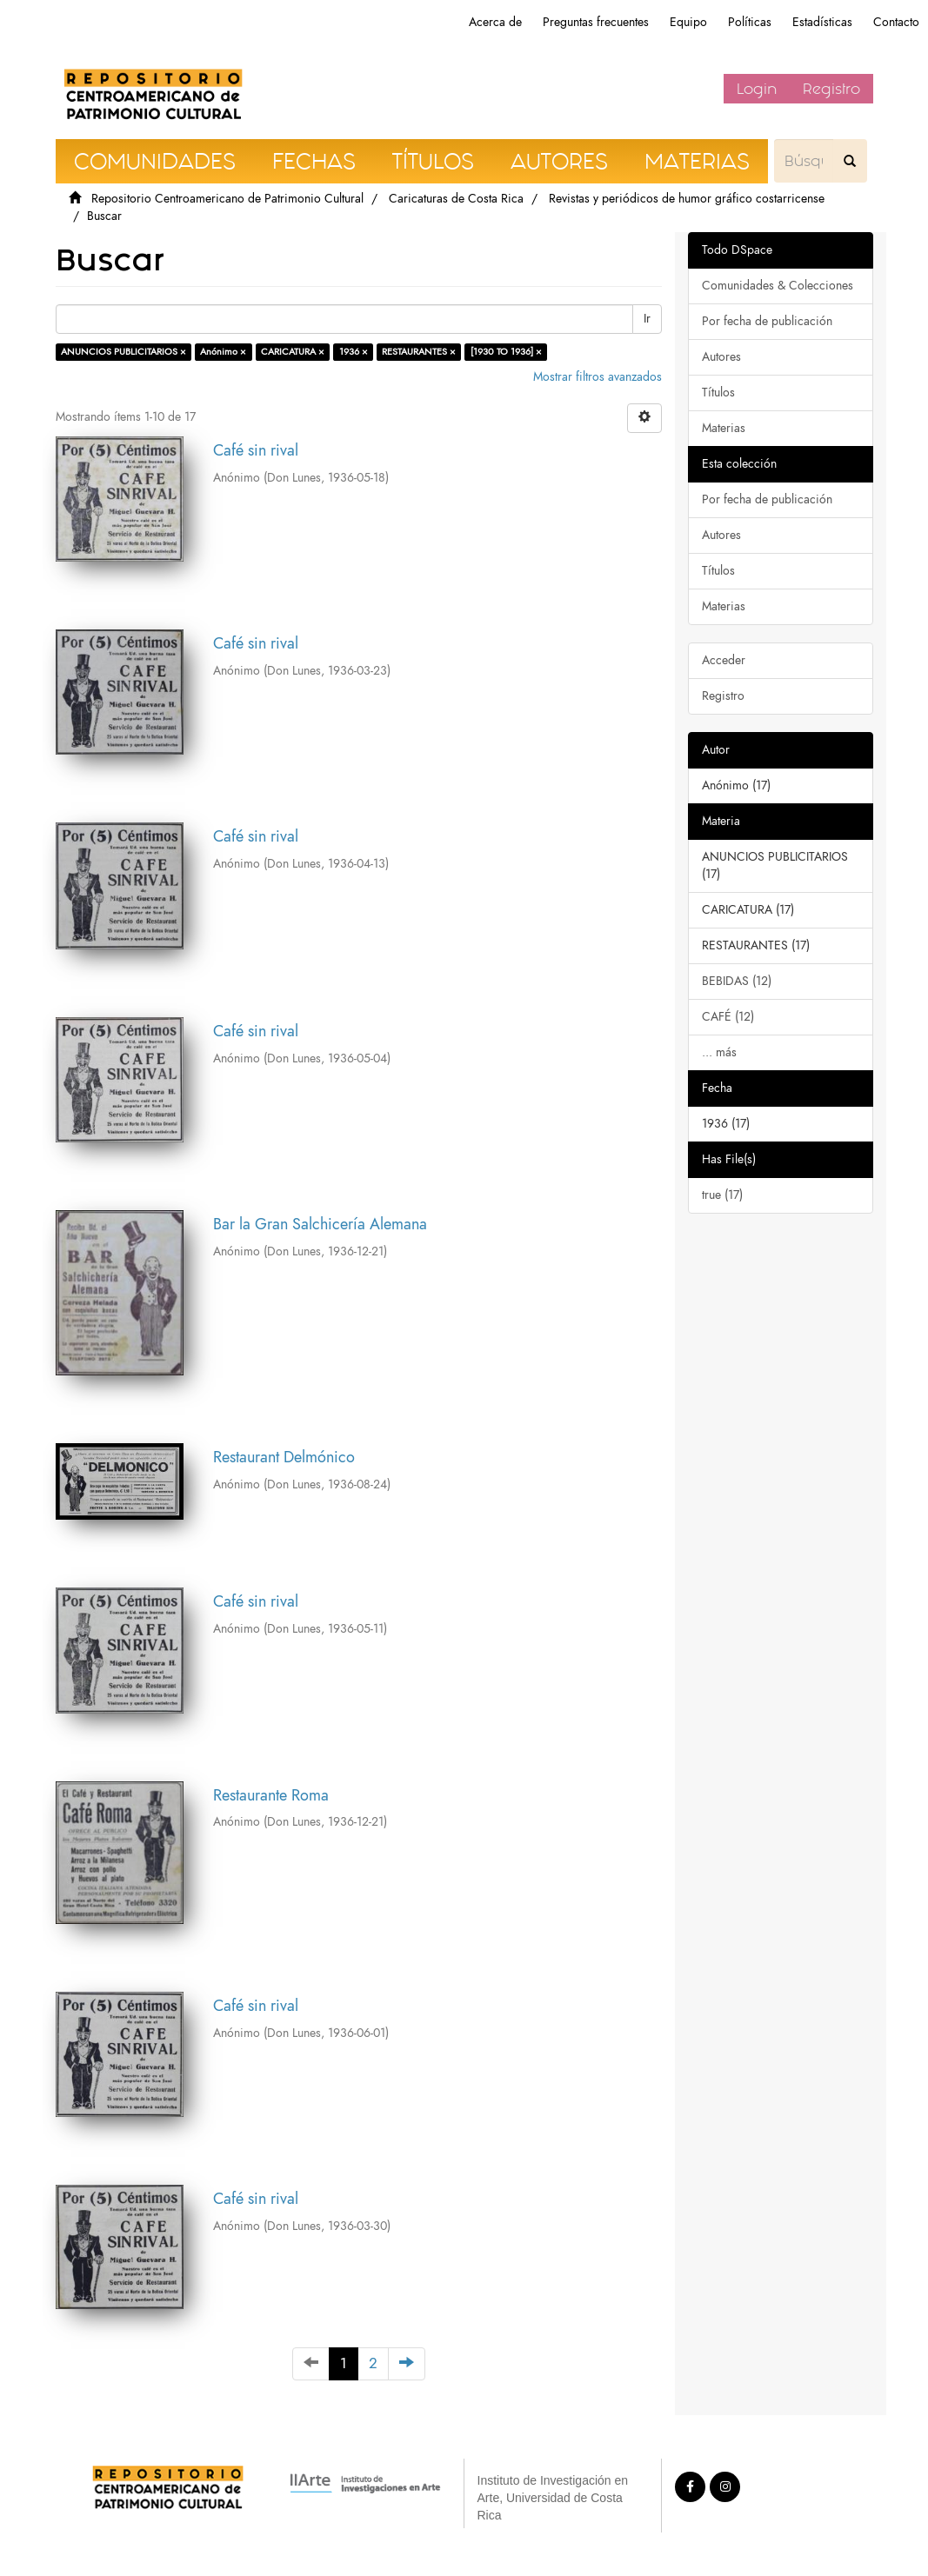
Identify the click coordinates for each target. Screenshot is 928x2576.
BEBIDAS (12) (736, 981)
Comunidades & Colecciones (777, 285)
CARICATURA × (292, 351)
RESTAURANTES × (419, 351)
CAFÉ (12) (728, 1016)
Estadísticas (822, 22)
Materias (723, 428)
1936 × (353, 351)
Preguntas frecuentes (596, 22)
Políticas (749, 22)
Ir (647, 318)
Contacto (896, 22)
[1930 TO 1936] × (506, 351)
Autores (721, 357)
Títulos (718, 392)
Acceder (723, 660)
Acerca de (495, 22)
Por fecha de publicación (767, 321)
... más (719, 1052)
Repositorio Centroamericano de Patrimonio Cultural (227, 198)
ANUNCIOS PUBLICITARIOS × (123, 351)
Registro (831, 88)
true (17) (722, 1195)
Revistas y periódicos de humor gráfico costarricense (687, 198)
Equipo (688, 22)
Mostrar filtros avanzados (597, 377)
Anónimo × (223, 351)
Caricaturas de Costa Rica (456, 198)
